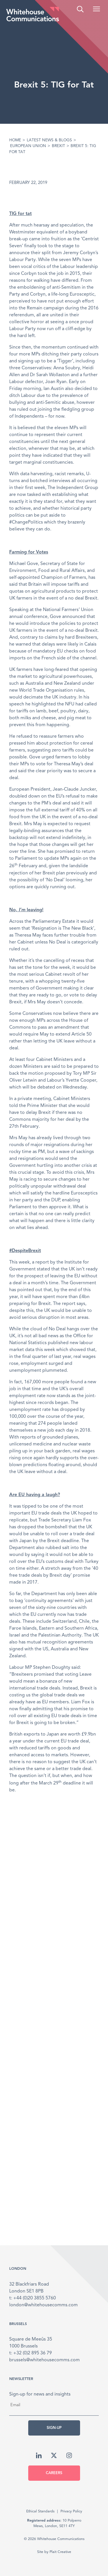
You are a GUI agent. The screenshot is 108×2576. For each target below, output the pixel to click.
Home (15, 140)
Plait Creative (60, 2552)
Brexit (58, 146)
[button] (96, 9)
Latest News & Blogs (49, 140)
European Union (28, 146)
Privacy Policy (71, 2511)
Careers (54, 2473)
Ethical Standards (40, 2511)
